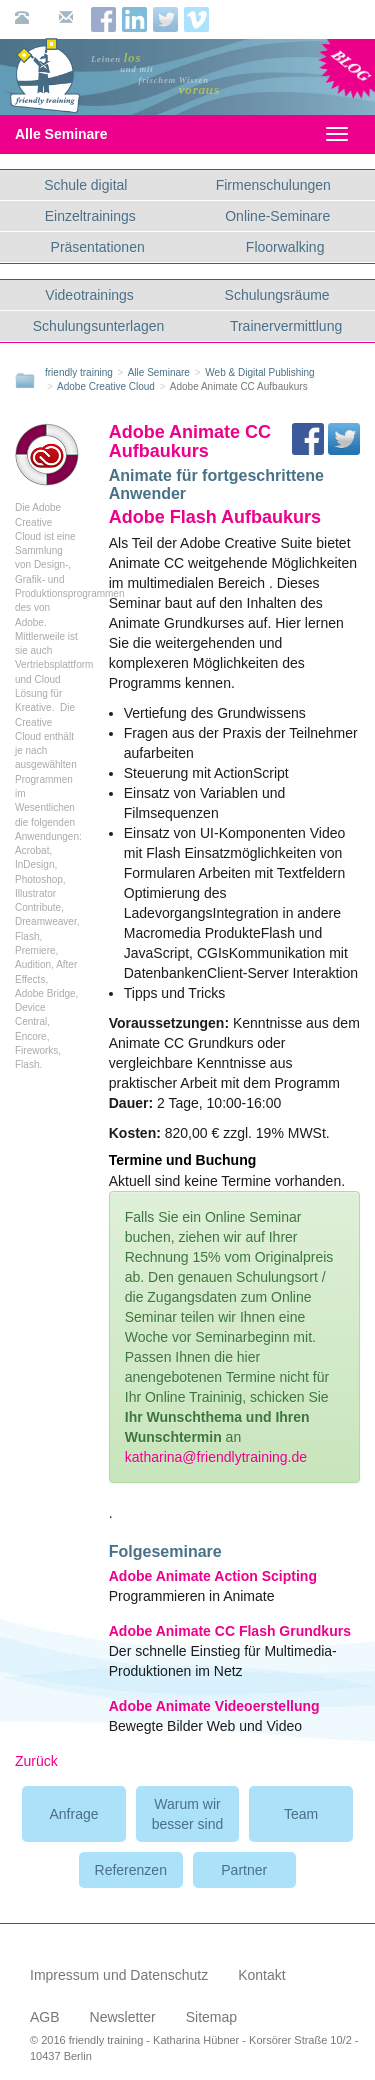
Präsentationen (98, 247)
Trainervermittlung (286, 326)
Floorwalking (285, 247)
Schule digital (85, 185)
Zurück (36, 1761)
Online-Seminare (277, 216)
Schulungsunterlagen (99, 326)
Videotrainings (89, 295)
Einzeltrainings (90, 216)
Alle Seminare (78, 134)
